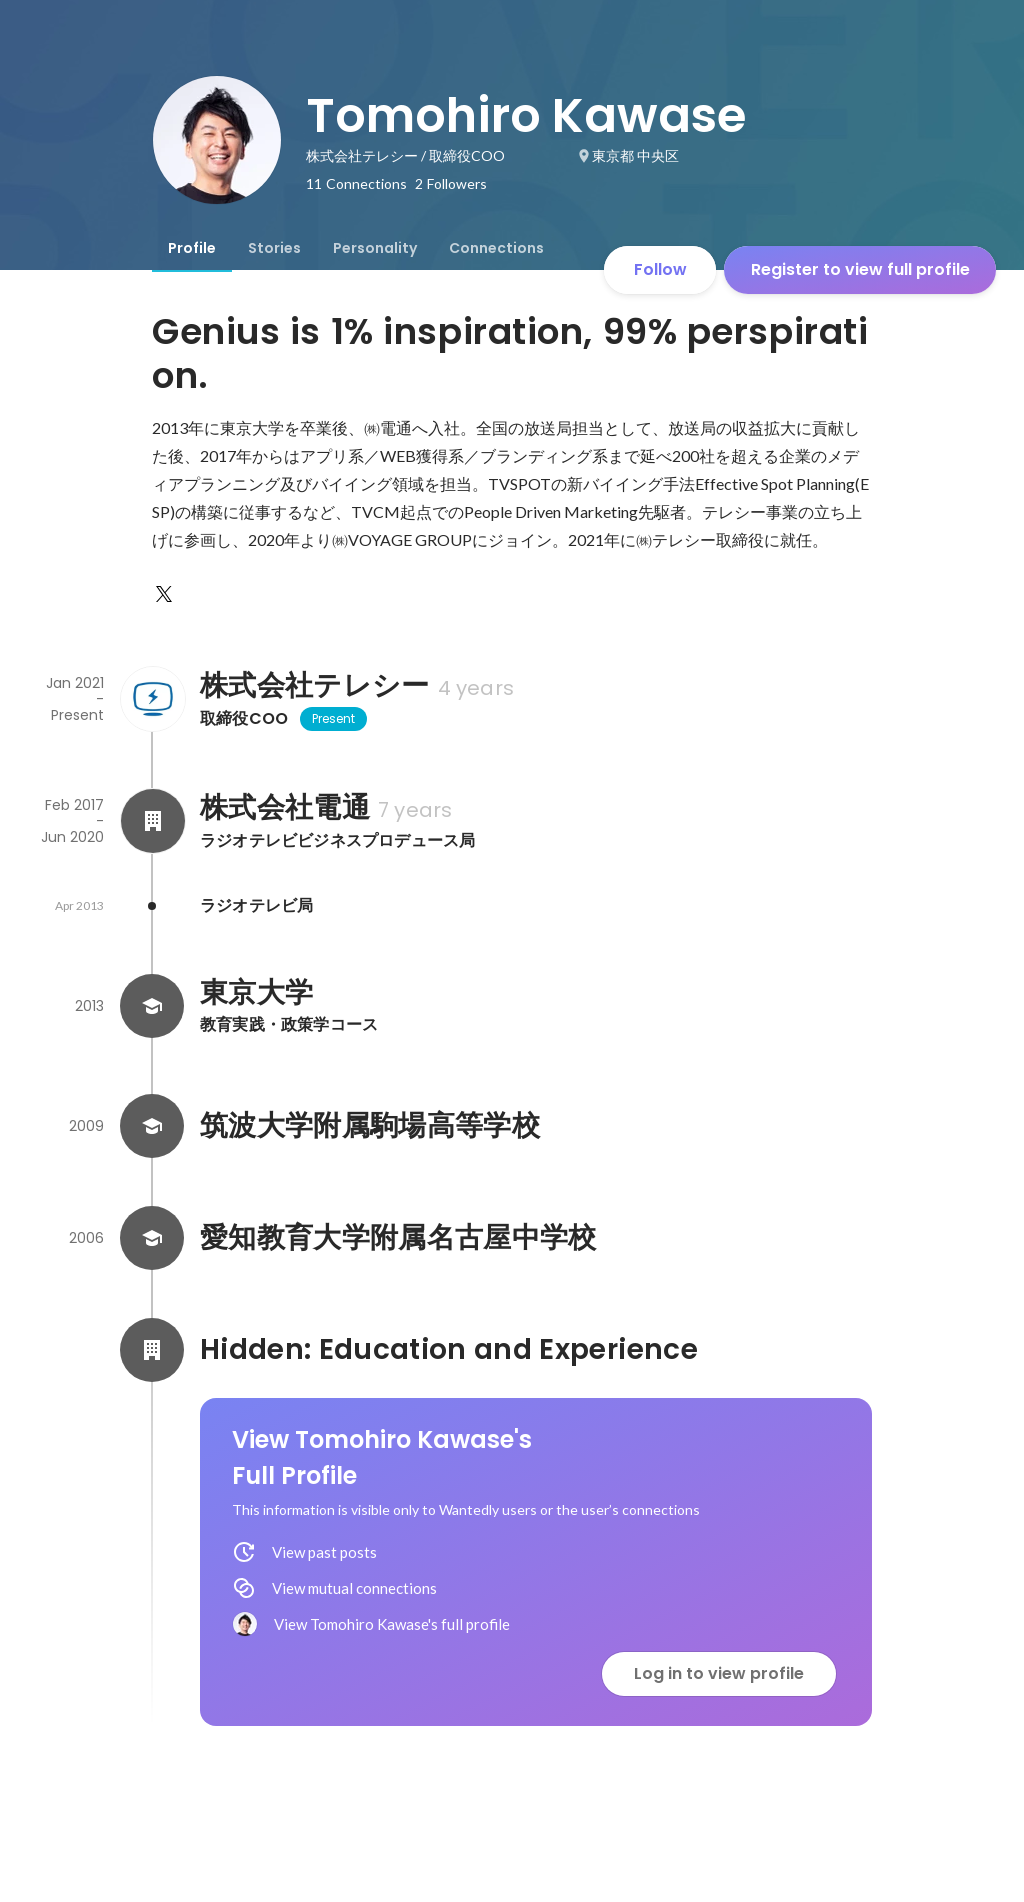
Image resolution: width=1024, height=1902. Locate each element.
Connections (496, 248)
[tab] (192, 248)
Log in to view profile (719, 1673)
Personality (375, 248)
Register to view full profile (860, 269)
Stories (274, 248)
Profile (192, 248)
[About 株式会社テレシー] (152, 699)
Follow (660, 269)
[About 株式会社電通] (152, 821)
